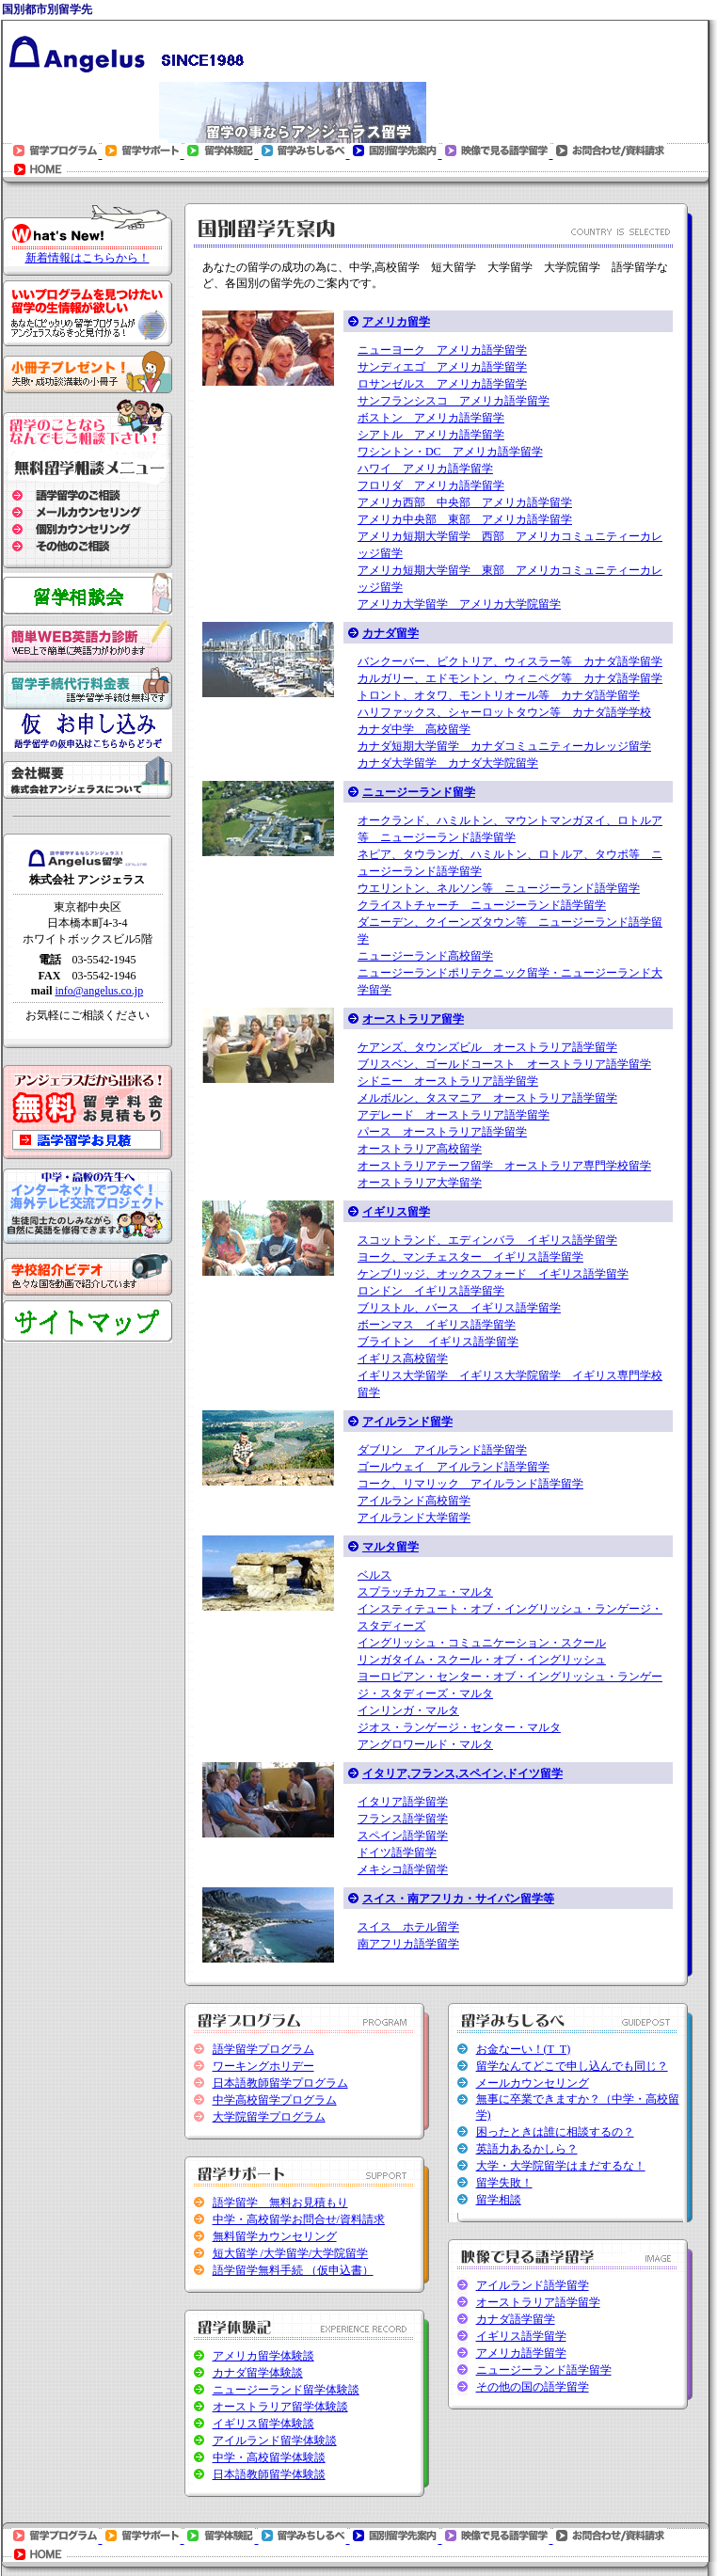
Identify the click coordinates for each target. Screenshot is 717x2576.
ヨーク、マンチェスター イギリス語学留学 (470, 1257)
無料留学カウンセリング (275, 2236)
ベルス (374, 1575)
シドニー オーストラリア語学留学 (448, 1081)
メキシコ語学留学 (403, 1869)
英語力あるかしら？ (527, 2148)
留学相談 (498, 2199)
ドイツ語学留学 (397, 1852)
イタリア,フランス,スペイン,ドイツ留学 (462, 1773)
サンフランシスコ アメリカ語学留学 (454, 400)
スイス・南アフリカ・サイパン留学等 (458, 1898)
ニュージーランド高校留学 (425, 955)
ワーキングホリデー (263, 2066)
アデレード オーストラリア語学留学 (454, 1114)
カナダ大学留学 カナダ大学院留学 (448, 763)
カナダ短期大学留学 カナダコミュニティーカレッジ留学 (504, 746)
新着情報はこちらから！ (87, 257)
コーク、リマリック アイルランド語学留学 (470, 1483)
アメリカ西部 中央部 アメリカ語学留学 (465, 502)
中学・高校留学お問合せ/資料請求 (299, 2219)
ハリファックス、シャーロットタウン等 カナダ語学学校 (504, 712)
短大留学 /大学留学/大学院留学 (291, 2253)
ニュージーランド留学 (418, 792)
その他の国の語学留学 (532, 2386)
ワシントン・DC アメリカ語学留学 (450, 451)
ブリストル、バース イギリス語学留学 (459, 1307)
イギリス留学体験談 (263, 2423)
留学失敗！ (504, 2182)
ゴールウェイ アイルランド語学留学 (454, 1466)
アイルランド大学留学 (414, 1517)
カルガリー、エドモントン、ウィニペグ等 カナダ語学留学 (510, 678)
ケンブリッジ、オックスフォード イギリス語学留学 (493, 1273)
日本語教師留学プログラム (280, 2083)
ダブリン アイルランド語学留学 (442, 1449)
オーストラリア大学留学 (420, 1182)
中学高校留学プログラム (275, 2100)
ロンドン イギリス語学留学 (431, 1290)
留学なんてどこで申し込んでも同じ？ (572, 2066)
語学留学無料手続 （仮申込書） (293, 2270)
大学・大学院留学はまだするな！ (560, 2165)
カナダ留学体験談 (258, 2372)
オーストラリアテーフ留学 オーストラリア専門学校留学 (504, 1165)
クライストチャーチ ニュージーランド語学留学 (482, 905)
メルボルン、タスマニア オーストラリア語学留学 (487, 1098)
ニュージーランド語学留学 (544, 2370)
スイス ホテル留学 (408, 1926)
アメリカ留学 (396, 321)
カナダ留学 (390, 633)
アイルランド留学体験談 (275, 2440)
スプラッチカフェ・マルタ (425, 1591)
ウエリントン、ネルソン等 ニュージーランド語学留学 (499, 888)
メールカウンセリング (532, 2083)
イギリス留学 (396, 1211)
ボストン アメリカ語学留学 (431, 417)
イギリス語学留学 (521, 2336)
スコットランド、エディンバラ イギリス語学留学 (487, 1240)
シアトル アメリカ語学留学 (431, 434)
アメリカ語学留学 (521, 2353)
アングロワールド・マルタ (425, 1744)
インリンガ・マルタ (408, 1710)
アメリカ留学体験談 (263, 2355)
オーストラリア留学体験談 (280, 2406)
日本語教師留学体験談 (269, 2474)
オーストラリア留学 (413, 1019)
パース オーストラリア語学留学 (442, 1131)
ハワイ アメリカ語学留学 (425, 468)
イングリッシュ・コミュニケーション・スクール (482, 1642)
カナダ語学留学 (515, 2319)
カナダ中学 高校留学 (414, 729)
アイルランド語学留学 (532, 2285)
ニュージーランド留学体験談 (286, 2389)
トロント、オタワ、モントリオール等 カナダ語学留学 (499, 695)
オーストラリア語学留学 (538, 2302)
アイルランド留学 (407, 1421)
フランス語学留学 (403, 1818)
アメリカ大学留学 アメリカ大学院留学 (459, 604)
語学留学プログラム (263, 2049)
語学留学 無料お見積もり (280, 2202)
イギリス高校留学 (403, 1358)
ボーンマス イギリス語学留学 (437, 1324)
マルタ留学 (390, 1546)
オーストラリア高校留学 (420, 1148)
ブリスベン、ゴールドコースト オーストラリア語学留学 (504, 1064)
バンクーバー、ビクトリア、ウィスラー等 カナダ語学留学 (510, 661)
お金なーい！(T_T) (523, 2049)
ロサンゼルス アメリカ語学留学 (442, 383)
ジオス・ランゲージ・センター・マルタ (459, 1727)
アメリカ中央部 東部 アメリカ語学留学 (465, 519)
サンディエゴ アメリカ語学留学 (442, 367)
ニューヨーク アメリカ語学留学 (442, 350)
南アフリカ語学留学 (408, 1943)
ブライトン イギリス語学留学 (438, 1341)
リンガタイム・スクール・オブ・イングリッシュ (482, 1659)
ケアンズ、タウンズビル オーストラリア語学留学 (487, 1047)
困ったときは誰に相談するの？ (555, 2132)
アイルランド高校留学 (414, 1500)
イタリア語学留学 (403, 1801)
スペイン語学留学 (403, 1835)
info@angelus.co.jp (99, 990)
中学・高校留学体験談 (269, 2457)
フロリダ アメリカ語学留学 (431, 485)
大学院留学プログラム (269, 2116)
